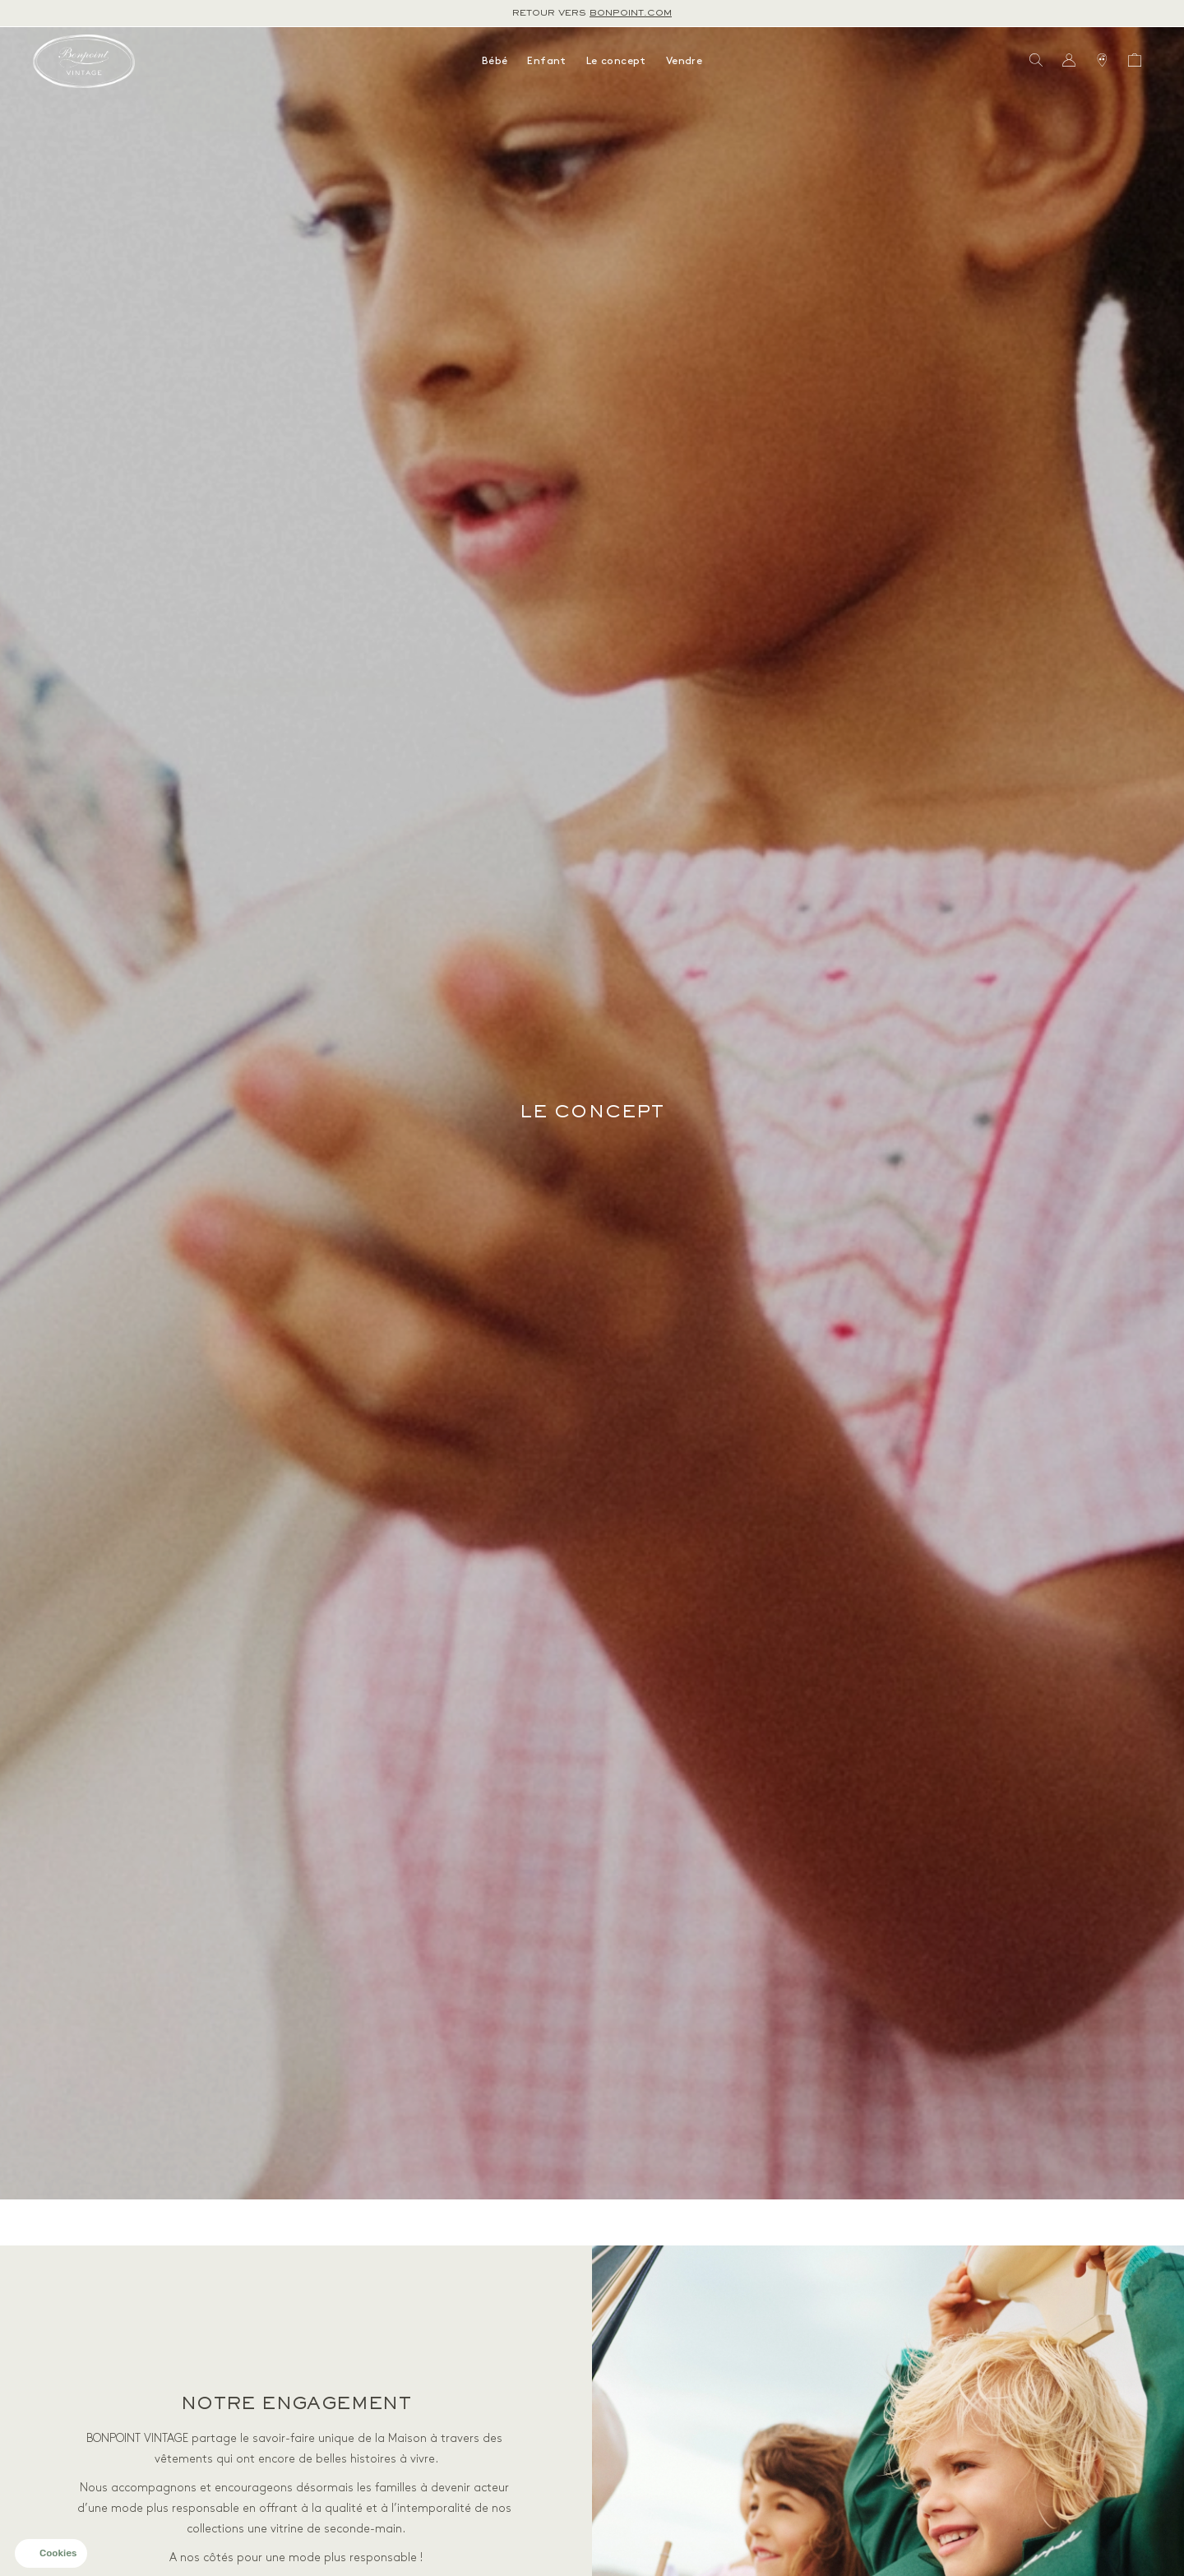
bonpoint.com (631, 13)
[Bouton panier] (1134, 60)
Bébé (495, 61)
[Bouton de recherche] (1036, 60)
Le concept (616, 61)
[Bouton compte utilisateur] (1068, 60)
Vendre (684, 61)
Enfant (546, 61)
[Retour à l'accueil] (84, 60)
